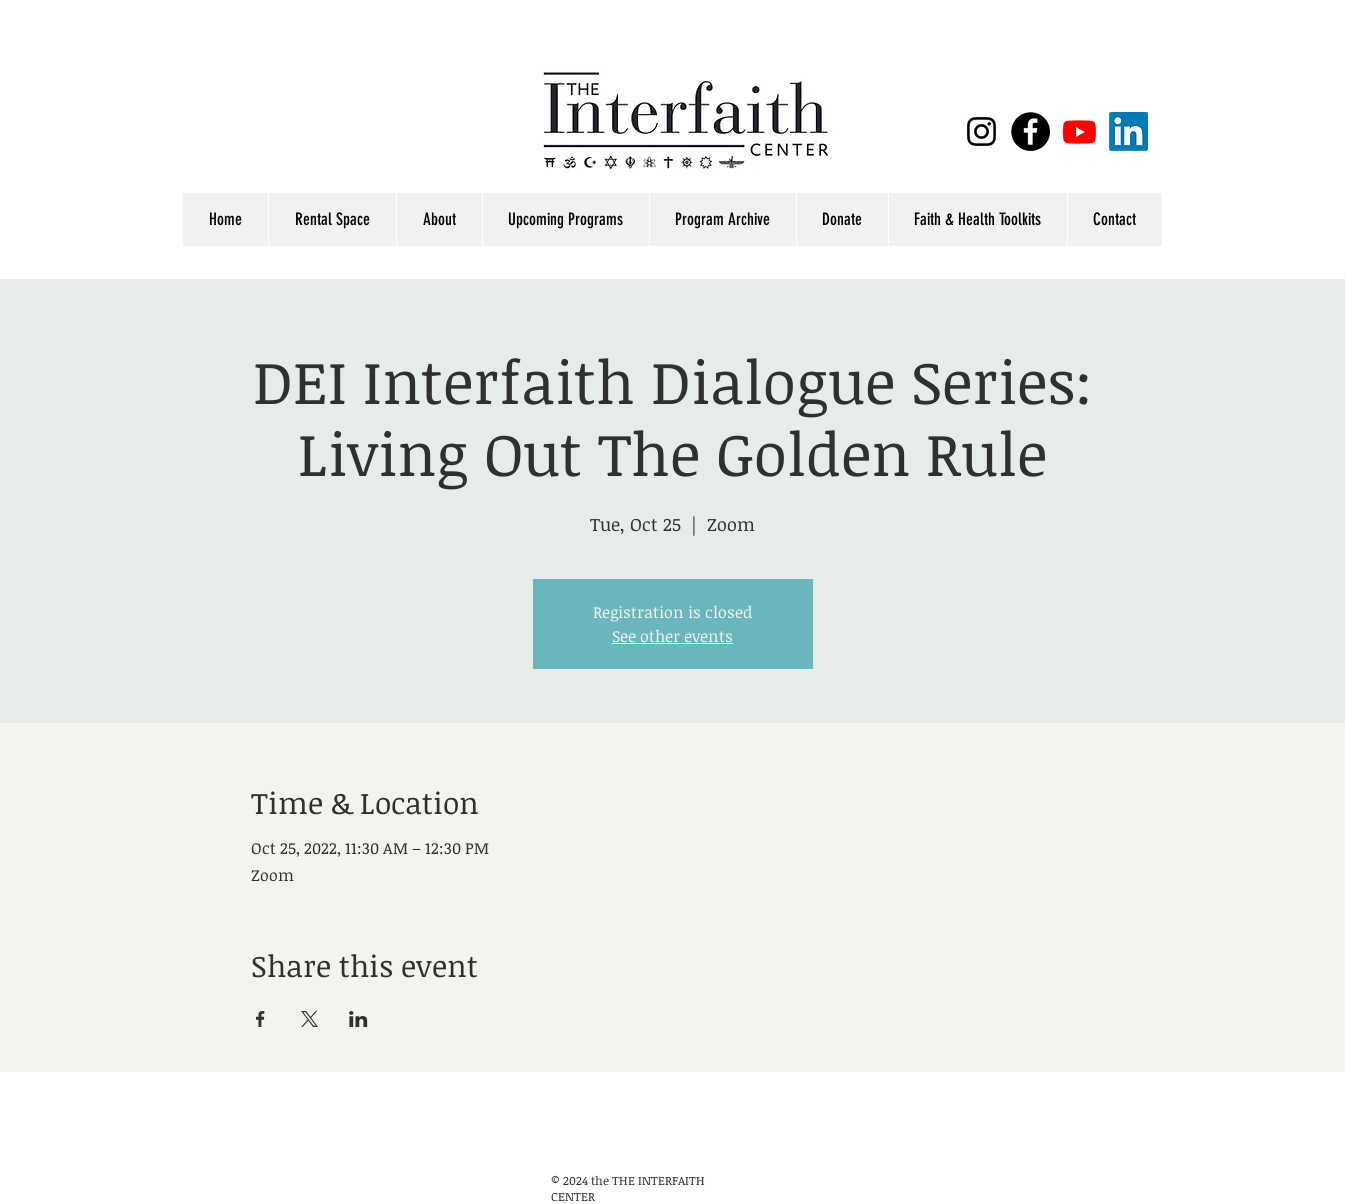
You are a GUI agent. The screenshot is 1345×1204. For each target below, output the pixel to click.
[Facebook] (1030, 131)
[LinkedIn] (1128, 131)
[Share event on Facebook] (260, 1019)
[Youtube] (1079, 131)
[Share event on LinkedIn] (358, 1019)
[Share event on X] (309, 1019)
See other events (672, 636)
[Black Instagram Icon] (981, 131)
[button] (977, 219)
